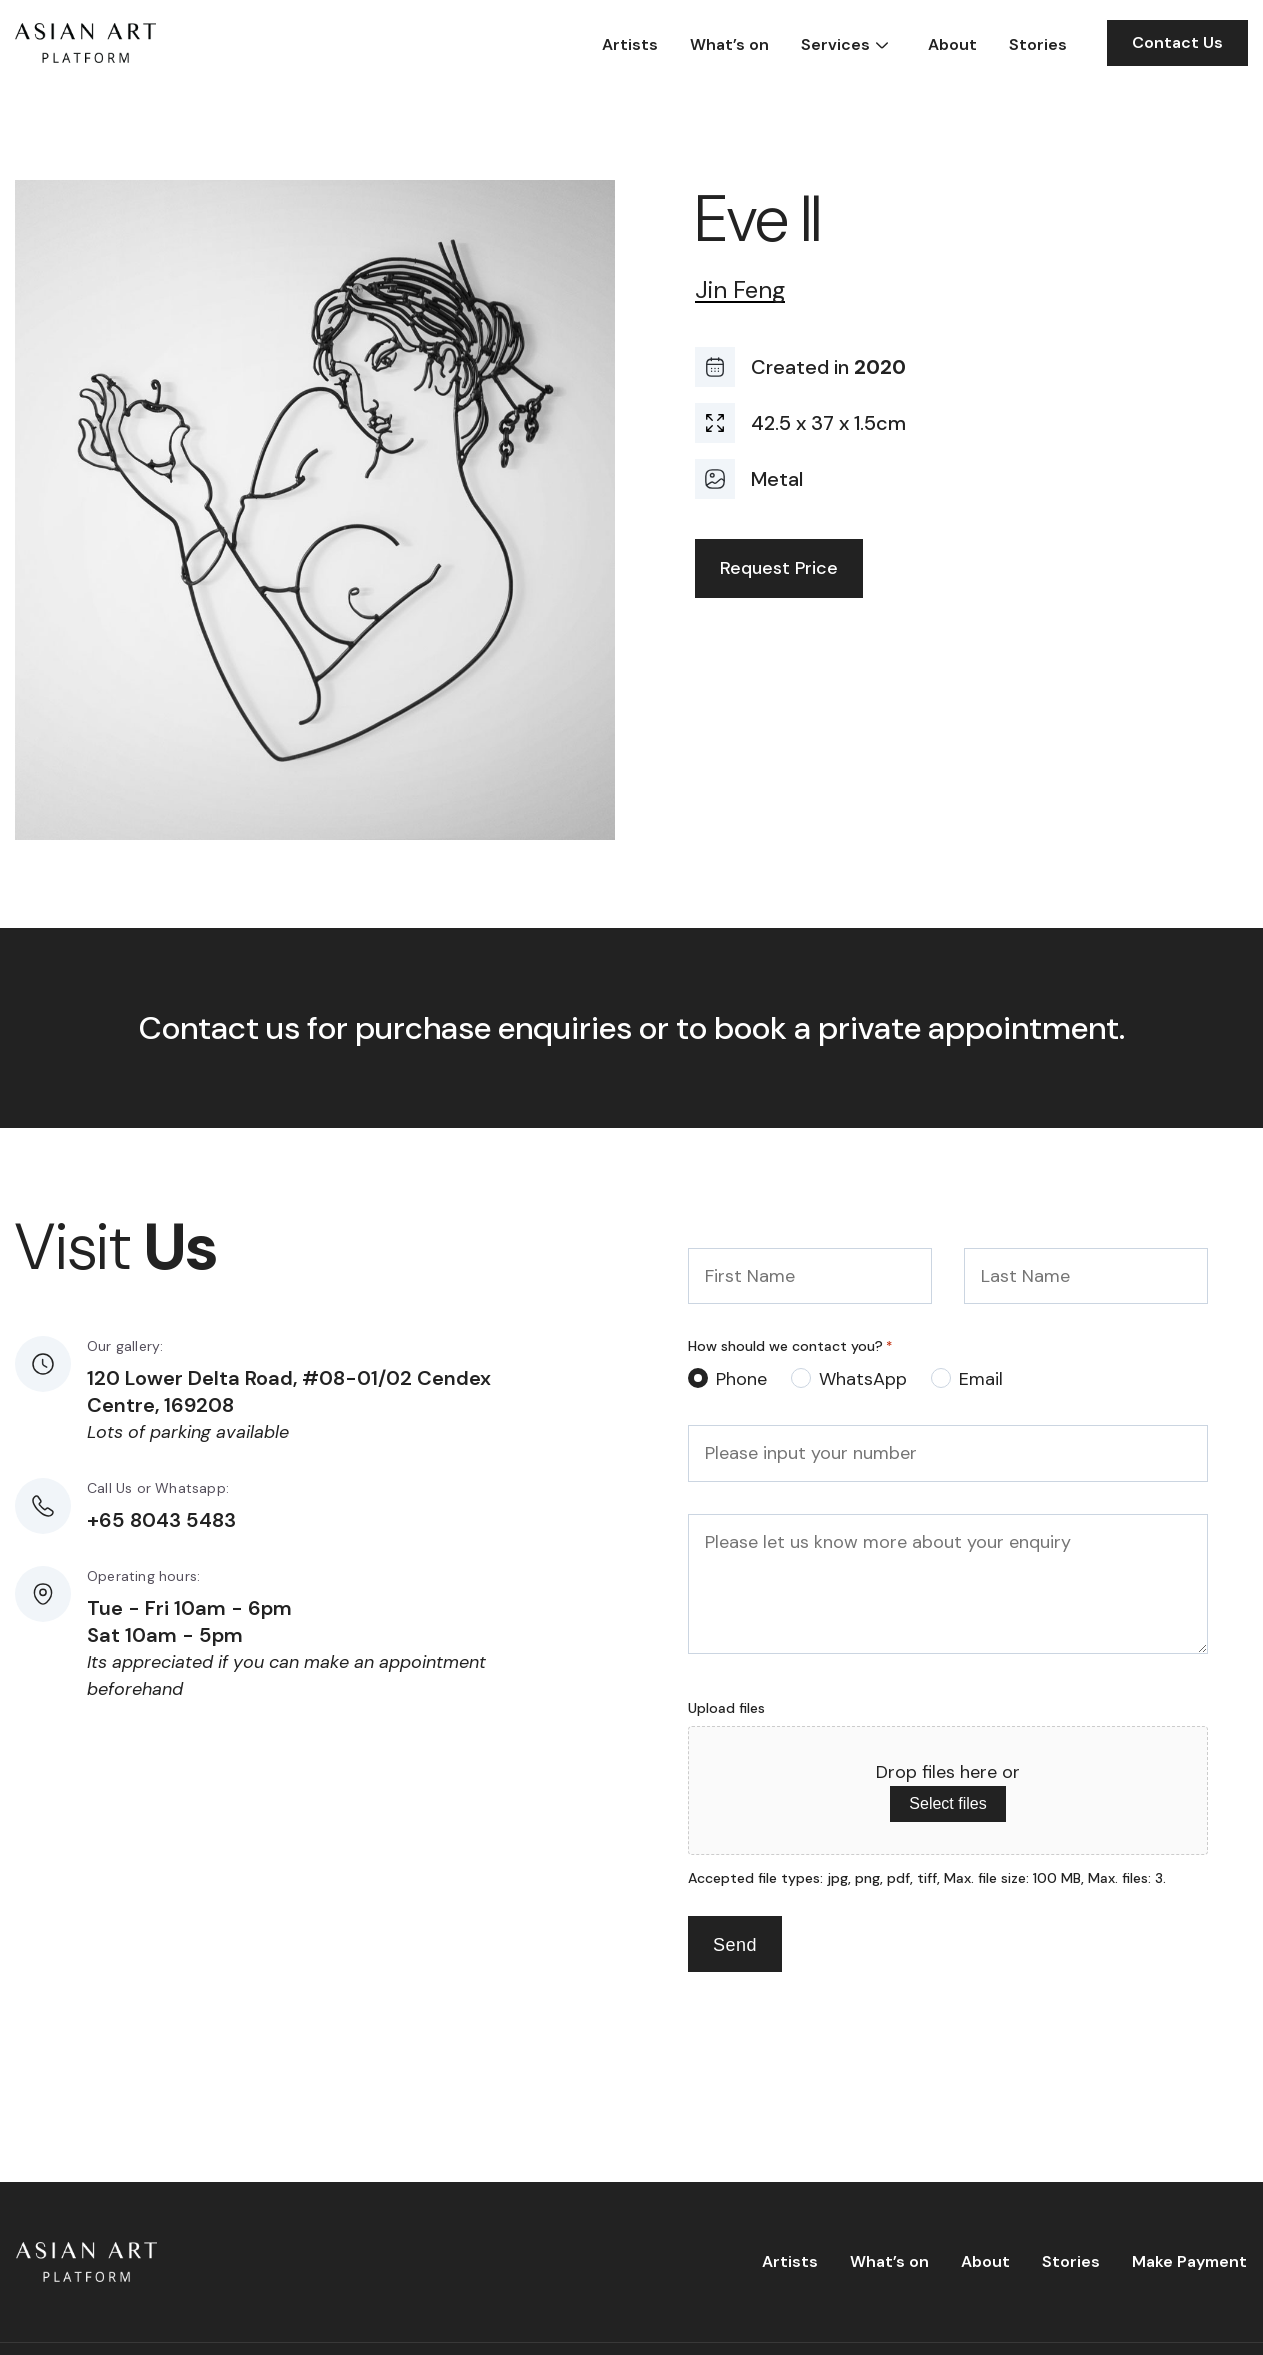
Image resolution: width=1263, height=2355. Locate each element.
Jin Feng (740, 290)
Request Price (779, 568)
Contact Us (1177, 42)
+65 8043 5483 (161, 1520)
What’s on (729, 44)
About (952, 44)
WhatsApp (863, 1379)
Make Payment (1189, 2261)
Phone (741, 1379)
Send (735, 1945)
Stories (1038, 44)
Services (835, 44)
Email (981, 1379)
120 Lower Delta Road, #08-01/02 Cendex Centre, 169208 (289, 1391)
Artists (630, 44)
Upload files (726, 1708)
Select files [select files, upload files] (947, 1803)
